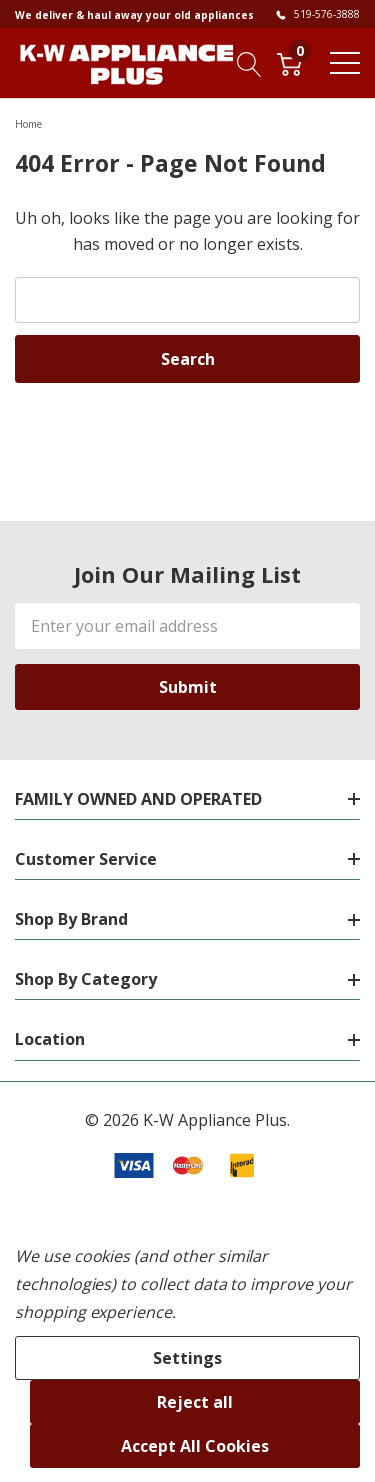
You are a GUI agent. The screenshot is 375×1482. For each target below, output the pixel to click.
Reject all (195, 1402)
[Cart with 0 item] (289, 63)
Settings (187, 1358)
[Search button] (249, 63)
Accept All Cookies (195, 1446)
